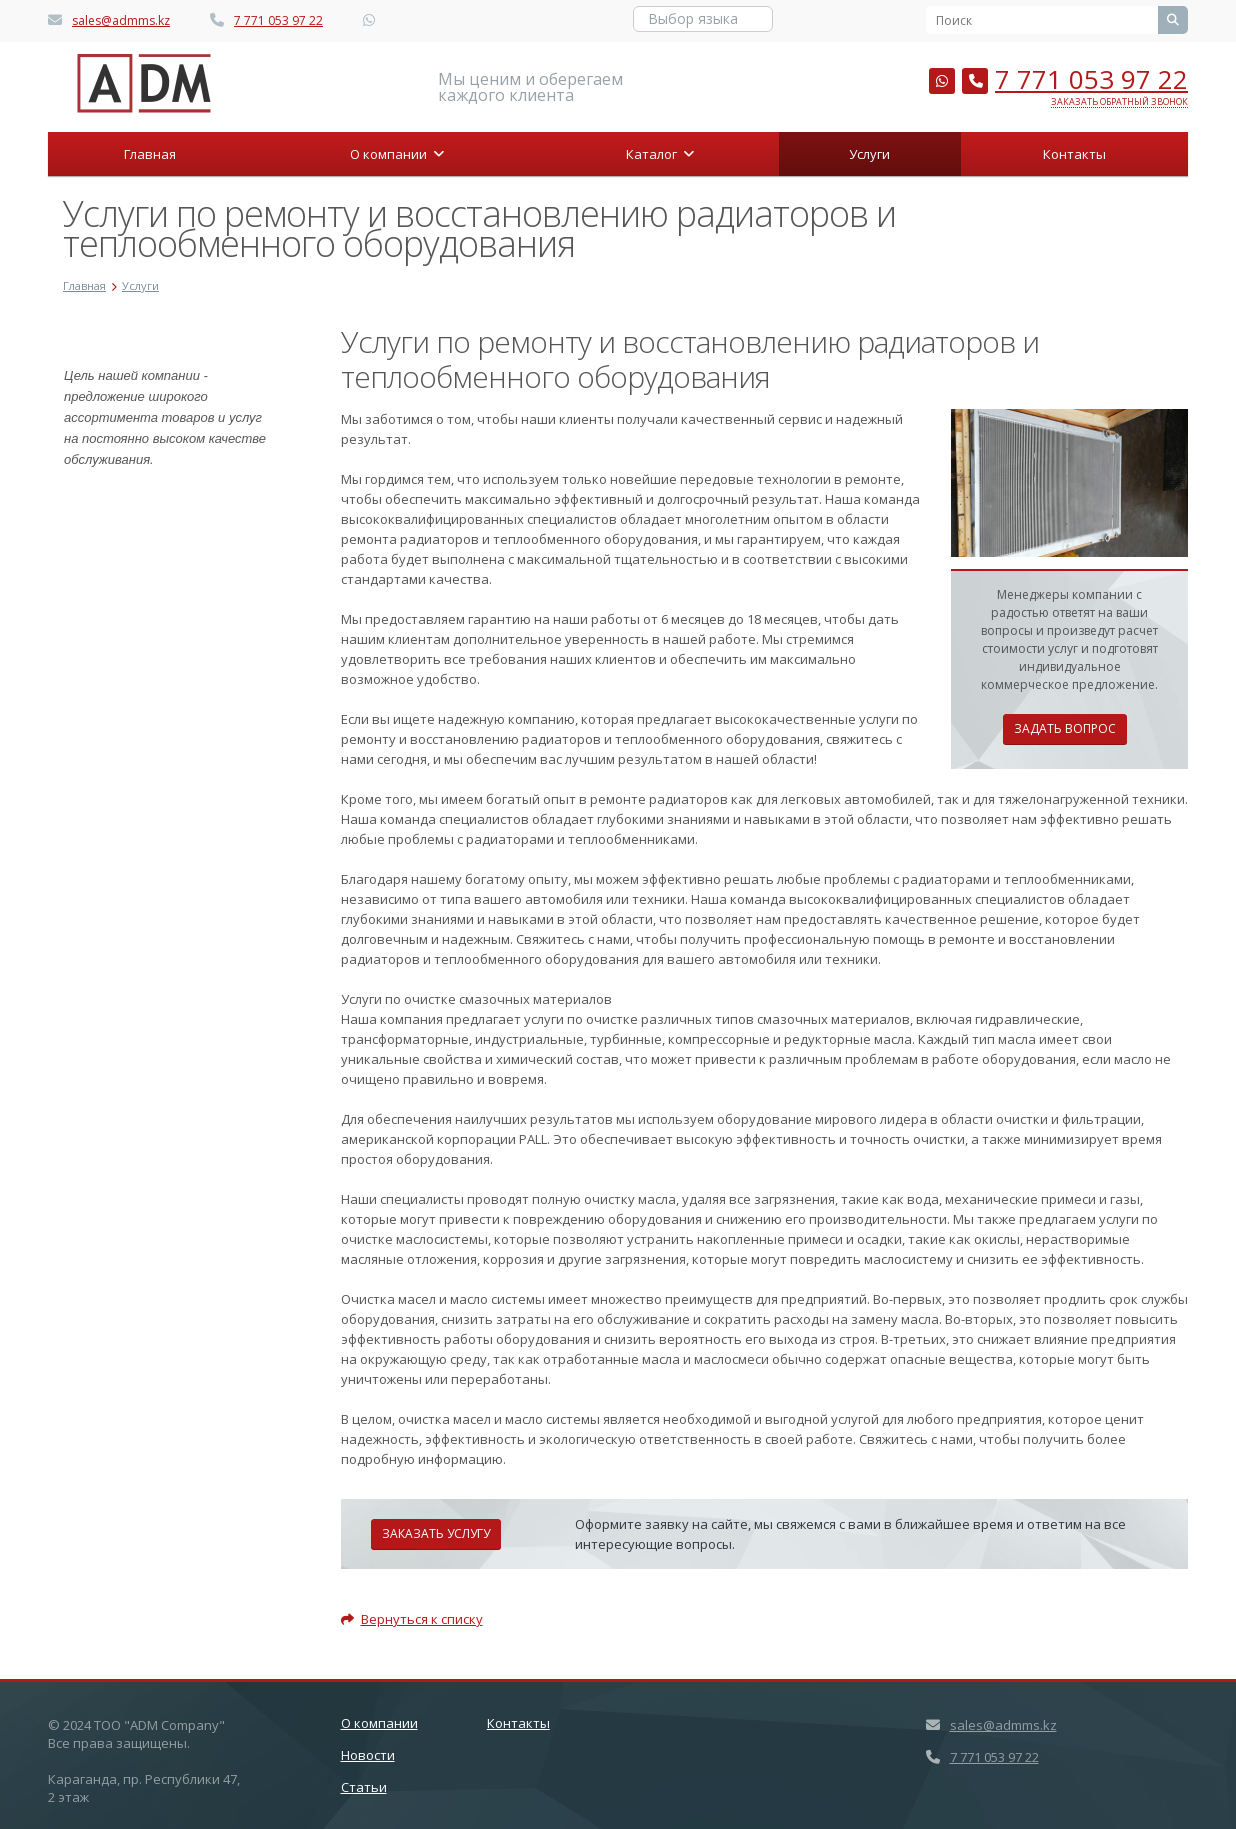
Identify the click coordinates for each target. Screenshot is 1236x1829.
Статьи (364, 1787)
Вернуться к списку (412, 1619)
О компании (397, 154)
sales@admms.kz (121, 20)
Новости (368, 1755)
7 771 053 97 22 (278, 20)
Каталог (660, 154)
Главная (150, 154)
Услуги (869, 154)
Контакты (1074, 154)
